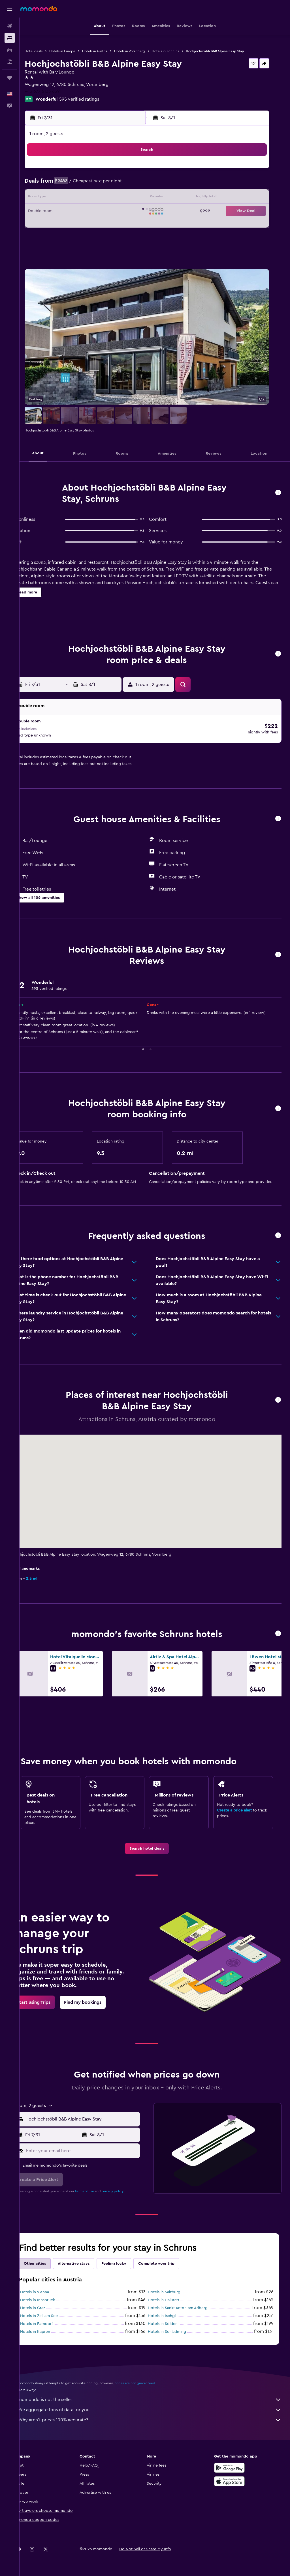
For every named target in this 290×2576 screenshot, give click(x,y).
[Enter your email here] (93, 2147)
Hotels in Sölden (171, 2320)
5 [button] (54, 184)
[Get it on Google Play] (233, 2464)
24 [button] (122, 211)
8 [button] (95, 184)
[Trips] (9, 77)
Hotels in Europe (78, 51)
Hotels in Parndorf (52, 2320)
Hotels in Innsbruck (53, 2297)
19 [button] (54, 211)
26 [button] (54, 225)
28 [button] (81, 225)
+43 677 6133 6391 (58, 91)
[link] (155, 1845)
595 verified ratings (95, 99)
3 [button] (122, 171)
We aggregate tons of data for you (158, 2406)
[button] (9, 9)
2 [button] (108, 171)
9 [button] (108, 184)
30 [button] (108, 225)
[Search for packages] (9, 61)
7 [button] (81, 184)
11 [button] (135, 184)
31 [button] (122, 225)
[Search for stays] (9, 38)
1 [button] (95, 171)
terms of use (100, 2188)
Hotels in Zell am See (55, 2312)
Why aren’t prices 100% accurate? (158, 2416)
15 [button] (95, 198)
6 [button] (68, 184)
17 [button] (122, 198)
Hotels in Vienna (50, 2289)
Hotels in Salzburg (172, 2289)
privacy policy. (129, 2188)
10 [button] (122, 184)
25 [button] (135, 211)
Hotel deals (49, 51)
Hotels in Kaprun (51, 2328)
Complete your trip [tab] (172, 2260)
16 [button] (108, 198)
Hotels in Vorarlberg (145, 51)
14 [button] (81, 198)
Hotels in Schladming (175, 2328)
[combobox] (93, 2116)
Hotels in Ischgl (170, 2312)
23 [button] (108, 211)
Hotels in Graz (48, 2305)
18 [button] (136, 198)
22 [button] (94, 211)
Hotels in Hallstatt (171, 2297)
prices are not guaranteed (150, 2379)
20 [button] (68, 211)
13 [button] (68, 198)
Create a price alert (238, 1807)
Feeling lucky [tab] (129, 2260)
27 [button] (67, 225)
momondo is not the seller (158, 2396)
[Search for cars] (9, 49)
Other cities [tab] (51, 2260)
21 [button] (81, 211)
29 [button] (94, 225)
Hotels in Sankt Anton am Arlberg (186, 2305)
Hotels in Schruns (181, 51)
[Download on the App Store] (233, 2478)
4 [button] (136, 171)
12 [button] (54, 198)
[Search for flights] (9, 26)
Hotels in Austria (110, 51)
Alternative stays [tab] (89, 2260)
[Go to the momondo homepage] (38, 8)
